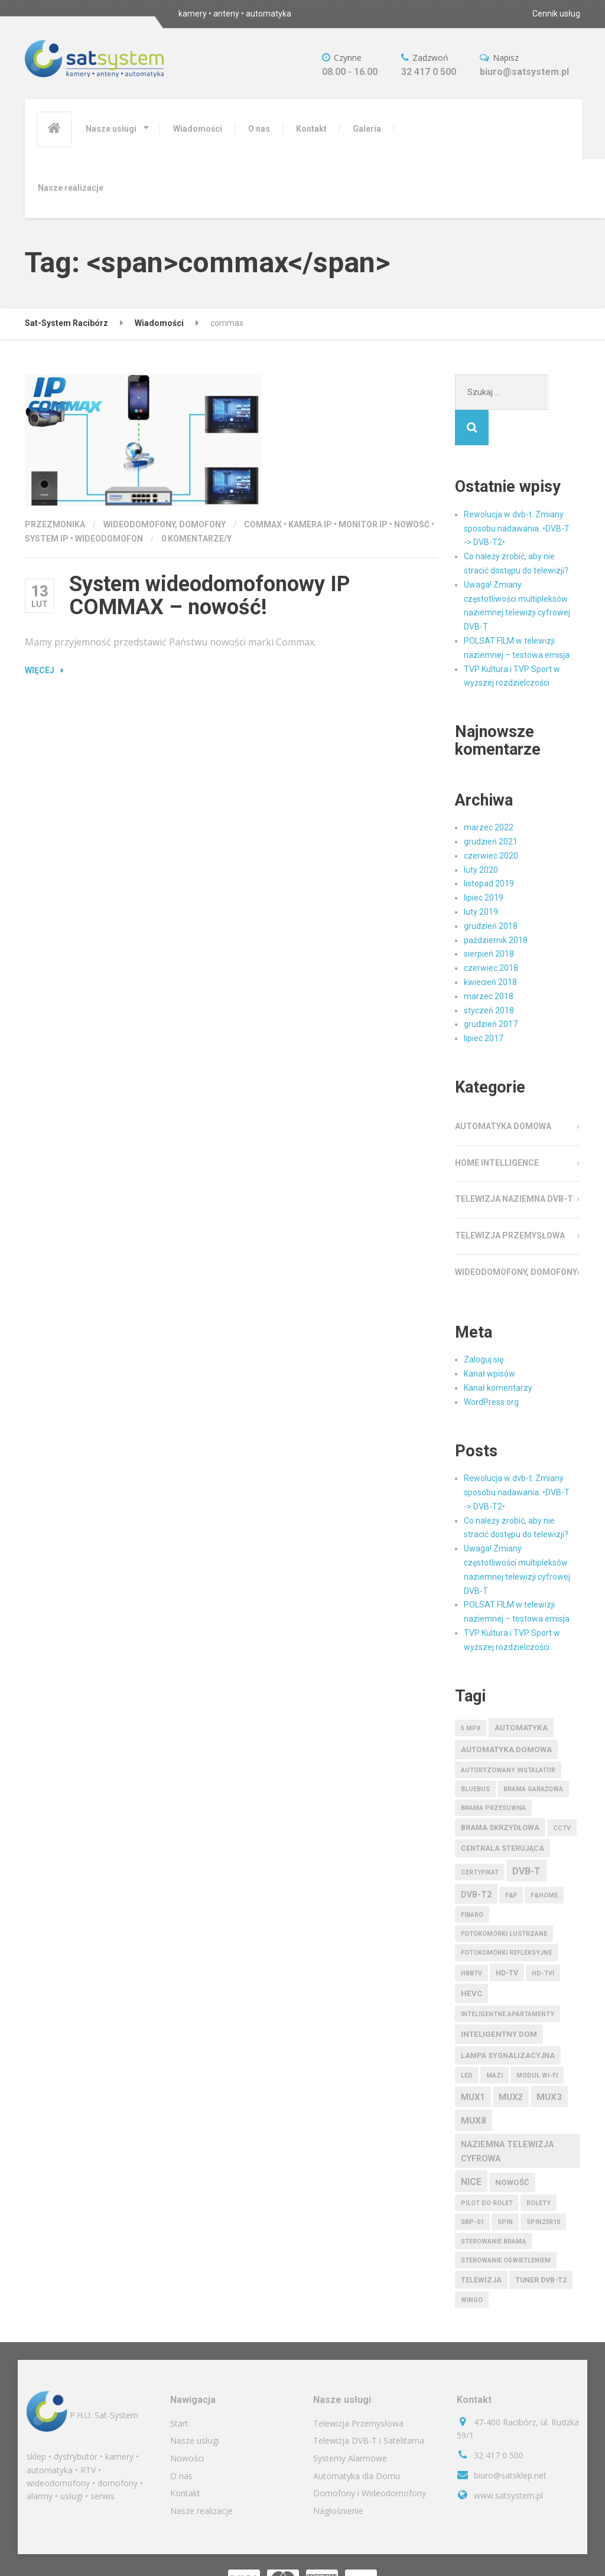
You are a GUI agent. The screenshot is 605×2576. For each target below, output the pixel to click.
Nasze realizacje (70, 188)
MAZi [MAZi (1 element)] (494, 2040)
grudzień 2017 (491, 988)
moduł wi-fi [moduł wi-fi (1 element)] (537, 2040)
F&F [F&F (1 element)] (511, 1860)
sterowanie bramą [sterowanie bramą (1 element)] (493, 2206)
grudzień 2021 (491, 806)
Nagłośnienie (338, 2475)
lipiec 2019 (483, 862)
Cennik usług (556, 13)
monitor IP (363, 524)
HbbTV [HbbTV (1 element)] (471, 1938)
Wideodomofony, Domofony (164, 524)
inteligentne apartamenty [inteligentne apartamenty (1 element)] (507, 1978)
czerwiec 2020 (491, 820)
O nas (259, 128)
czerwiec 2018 (491, 932)
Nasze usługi (111, 128)
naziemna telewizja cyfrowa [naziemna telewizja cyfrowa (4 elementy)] (507, 2116)
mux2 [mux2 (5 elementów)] (511, 2061)
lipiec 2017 (483, 1002)
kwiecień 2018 (490, 946)
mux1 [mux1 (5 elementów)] (473, 2061)
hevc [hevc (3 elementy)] (471, 1958)
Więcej (39, 670)
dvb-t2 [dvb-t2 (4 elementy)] (476, 1859)
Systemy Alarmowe (350, 2422)
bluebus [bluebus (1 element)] (475, 1753)
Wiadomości (197, 128)
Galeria (367, 128)
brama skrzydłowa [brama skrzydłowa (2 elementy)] (500, 1792)
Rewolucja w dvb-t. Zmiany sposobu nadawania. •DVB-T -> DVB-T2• (517, 493)
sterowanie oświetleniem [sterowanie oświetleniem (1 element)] (506, 2225)
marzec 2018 (488, 961)
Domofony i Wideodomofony (369, 2457)
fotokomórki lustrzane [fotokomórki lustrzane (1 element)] (504, 1898)
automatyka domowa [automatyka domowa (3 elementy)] (506, 1714)
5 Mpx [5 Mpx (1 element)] (471, 1693)
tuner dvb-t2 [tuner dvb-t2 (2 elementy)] (541, 2245)
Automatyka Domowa (503, 1090)
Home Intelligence (497, 1127)
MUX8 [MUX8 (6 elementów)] (473, 2085)
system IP (47, 538)
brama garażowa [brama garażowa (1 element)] (533, 1753)
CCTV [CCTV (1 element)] (562, 1792)
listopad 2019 (489, 848)
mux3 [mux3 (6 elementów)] (549, 2061)
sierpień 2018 (489, 918)
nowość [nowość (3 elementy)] (512, 2147)
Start (179, 2388)
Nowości (187, 2422)
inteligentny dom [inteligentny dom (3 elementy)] (499, 1998)
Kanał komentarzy (498, 1352)
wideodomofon (109, 538)
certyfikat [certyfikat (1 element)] (480, 1837)
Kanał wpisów (489, 1338)
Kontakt (311, 128)
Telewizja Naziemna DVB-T (514, 1163)
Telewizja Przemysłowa (510, 1200)
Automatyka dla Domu (356, 2440)
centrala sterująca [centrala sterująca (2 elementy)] (502, 1813)
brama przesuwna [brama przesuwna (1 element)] (493, 1772)
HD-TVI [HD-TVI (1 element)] (543, 1938)
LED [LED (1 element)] (467, 2040)
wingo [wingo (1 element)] (472, 2264)
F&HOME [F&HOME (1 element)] (544, 1860)
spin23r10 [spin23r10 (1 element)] (543, 2186)
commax (263, 524)
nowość (412, 524)
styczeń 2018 (489, 975)
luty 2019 (481, 876)
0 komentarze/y (196, 538)
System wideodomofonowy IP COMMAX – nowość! (209, 596)
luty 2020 (481, 834)
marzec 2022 (488, 792)
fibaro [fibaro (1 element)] (472, 1879)
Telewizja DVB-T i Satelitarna (368, 2405)
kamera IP (310, 524)
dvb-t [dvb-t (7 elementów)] (526, 1835)
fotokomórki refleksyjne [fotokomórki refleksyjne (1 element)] (506, 1917)
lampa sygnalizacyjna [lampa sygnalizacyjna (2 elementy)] (508, 2020)
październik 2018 (496, 904)
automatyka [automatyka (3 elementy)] (521, 1692)
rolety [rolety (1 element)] (538, 2167)
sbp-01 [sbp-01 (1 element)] (472, 2186)
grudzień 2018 (491, 890)
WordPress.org (491, 1366)
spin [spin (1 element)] (505, 2186)
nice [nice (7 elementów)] (471, 2146)
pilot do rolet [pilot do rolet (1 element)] (487, 2167)
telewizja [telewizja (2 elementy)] (481, 2245)
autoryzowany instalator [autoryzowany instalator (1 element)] (508, 1735)
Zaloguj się (483, 1324)
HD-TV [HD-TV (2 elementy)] (507, 1937)
